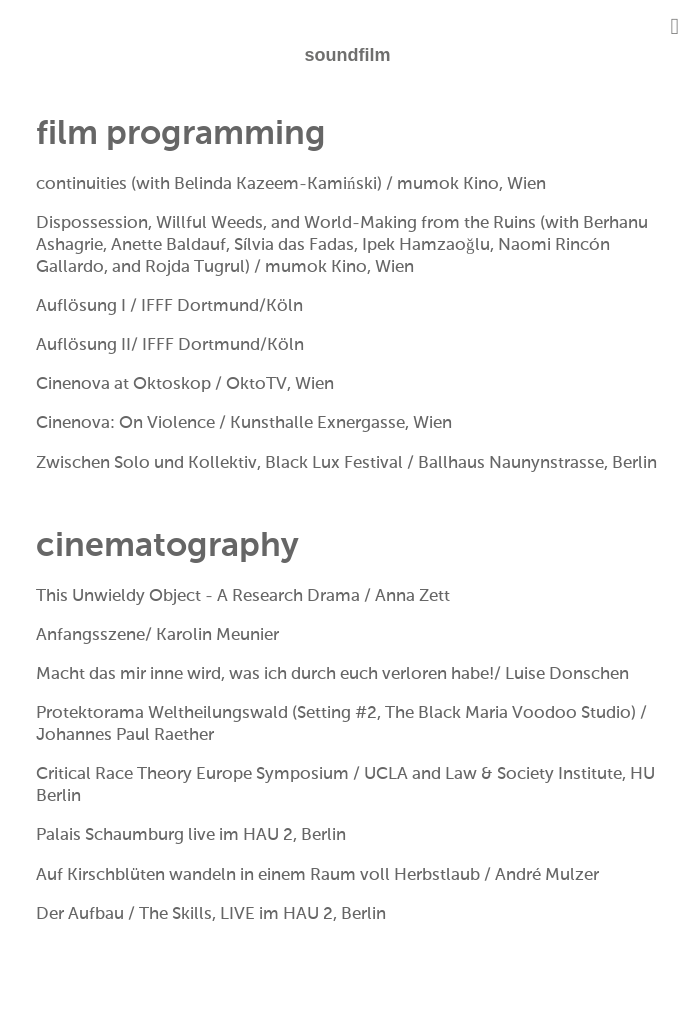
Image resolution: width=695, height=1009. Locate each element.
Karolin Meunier (217, 635)
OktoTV (256, 384)
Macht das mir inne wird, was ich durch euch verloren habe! (265, 674)
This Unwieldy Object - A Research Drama (198, 596)
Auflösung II (83, 345)
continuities (81, 184)
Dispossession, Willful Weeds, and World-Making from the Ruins (286, 223)
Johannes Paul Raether (125, 735)
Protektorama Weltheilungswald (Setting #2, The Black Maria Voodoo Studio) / (341, 713)
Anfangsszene (90, 635)
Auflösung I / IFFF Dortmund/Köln (171, 306)
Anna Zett (412, 596)
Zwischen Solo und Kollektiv (146, 463)
